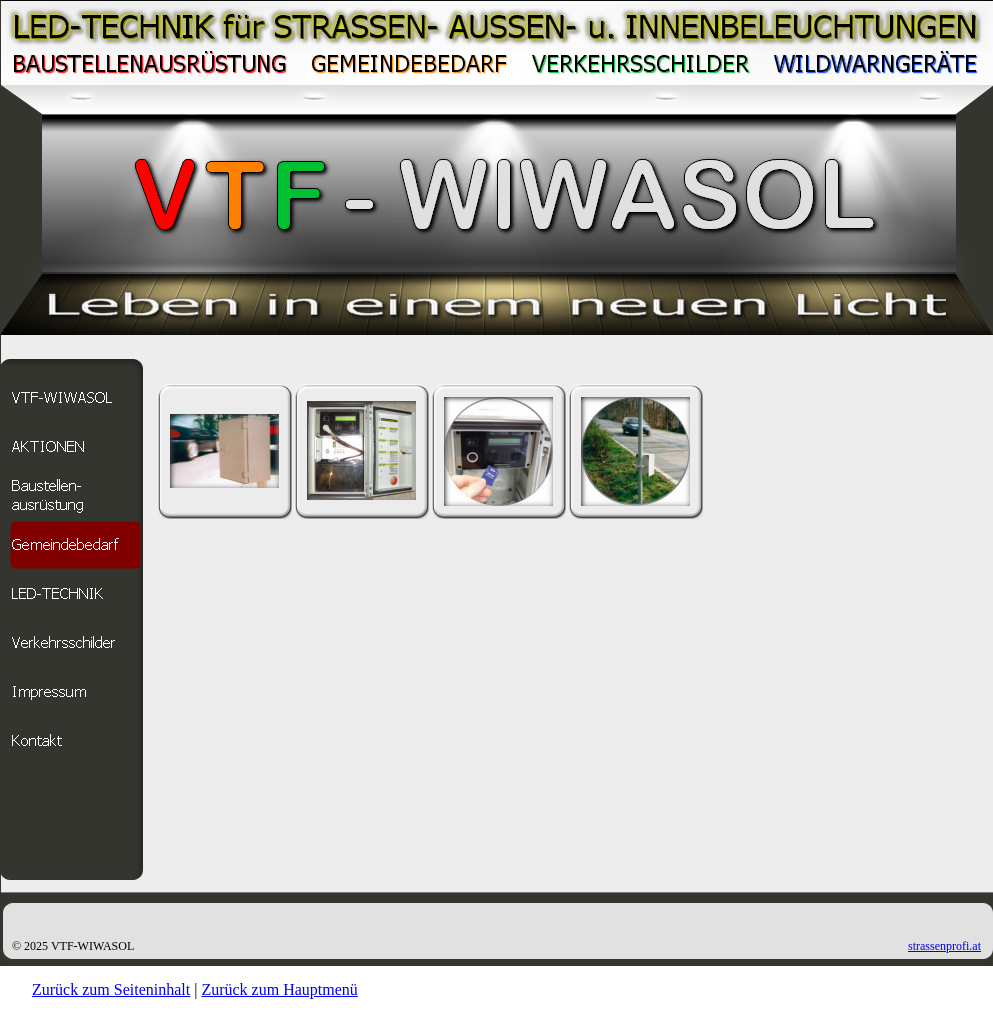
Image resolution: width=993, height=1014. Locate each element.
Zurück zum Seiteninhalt (111, 989)
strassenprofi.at (944, 946)
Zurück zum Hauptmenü (279, 989)
